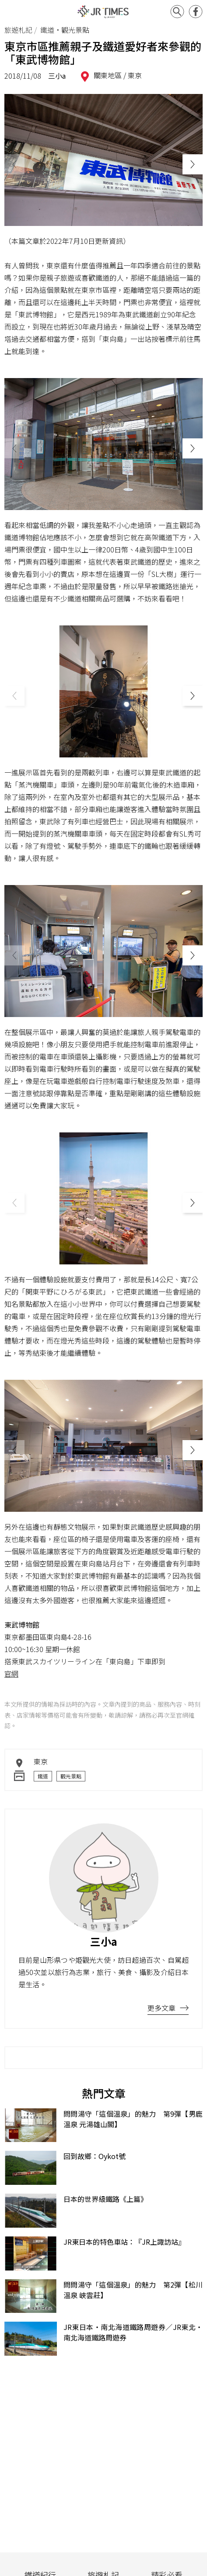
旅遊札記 (18, 29)
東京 (135, 75)
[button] (192, 164)
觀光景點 (70, 1776)
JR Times (103, 11)
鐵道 (43, 1776)
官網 (11, 1673)
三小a (57, 75)
